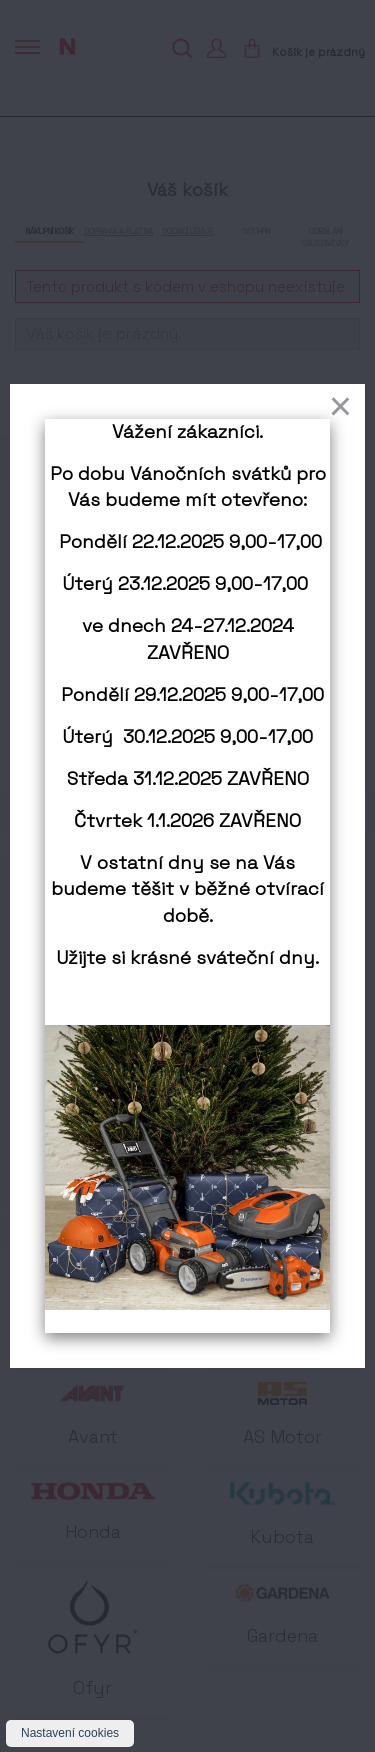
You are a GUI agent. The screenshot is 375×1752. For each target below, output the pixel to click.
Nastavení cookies (70, 1733)
